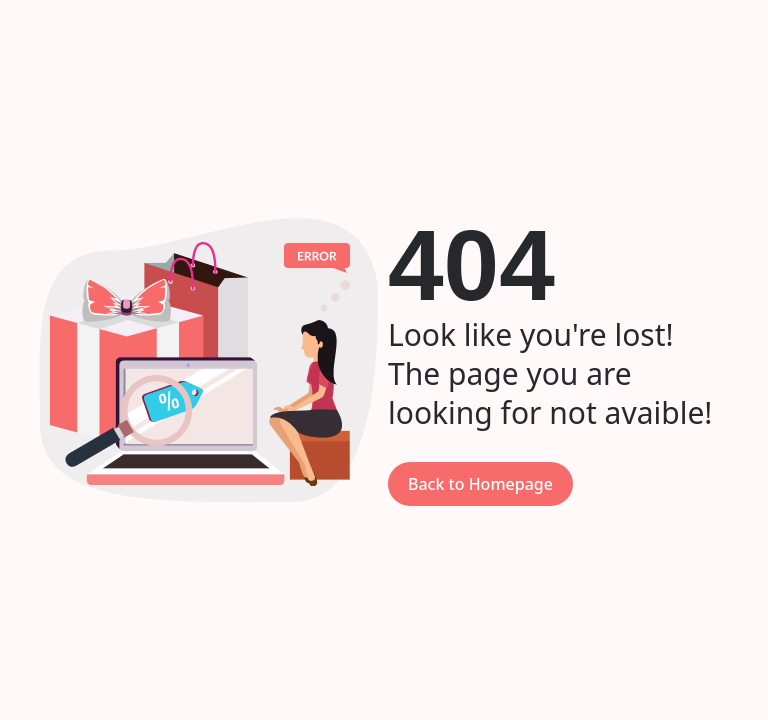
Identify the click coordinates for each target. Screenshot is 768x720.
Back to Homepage (480, 484)
